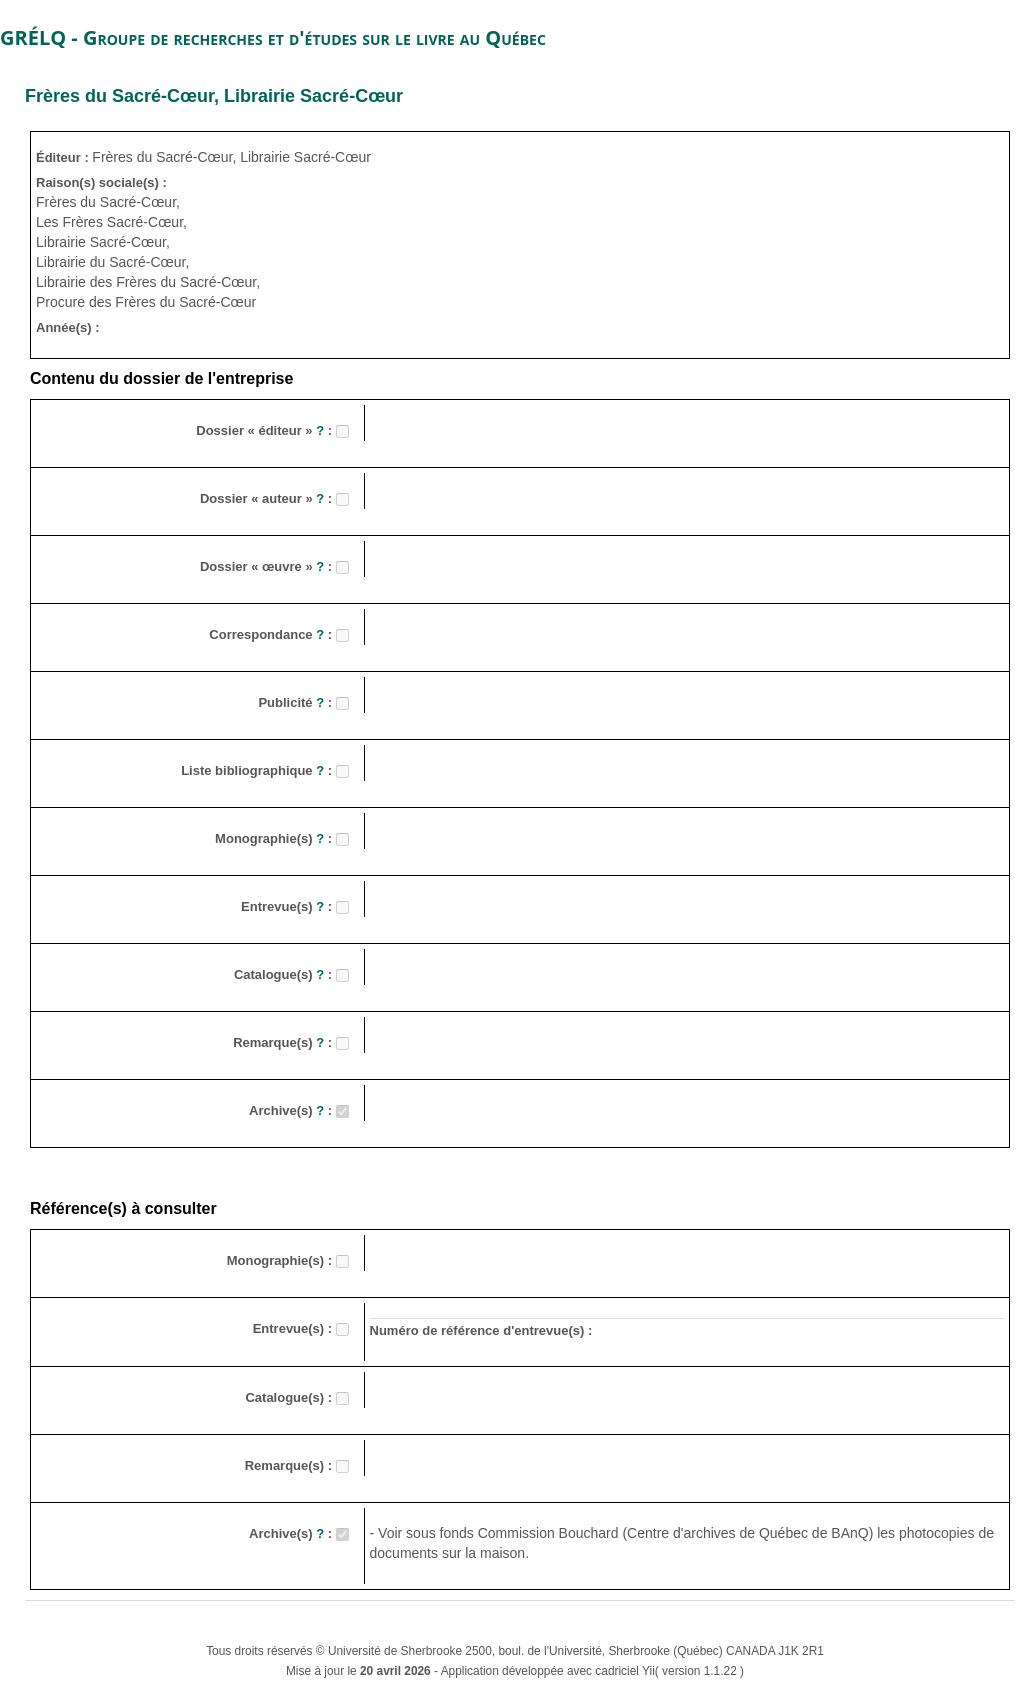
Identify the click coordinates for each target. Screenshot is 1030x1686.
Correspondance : (272, 634)
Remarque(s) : (284, 1042)
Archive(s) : (292, 1110)
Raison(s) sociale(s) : (101, 182)
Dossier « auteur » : (268, 498)
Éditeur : (64, 157)
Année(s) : (68, 327)
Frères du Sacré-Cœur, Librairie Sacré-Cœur (214, 96)
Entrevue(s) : (288, 906)
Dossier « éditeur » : (265, 430)
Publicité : (296, 702)
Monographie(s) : (275, 838)
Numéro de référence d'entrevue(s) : (481, 1330)
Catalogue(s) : (285, 974)
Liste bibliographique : (258, 770)
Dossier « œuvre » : (268, 566)
